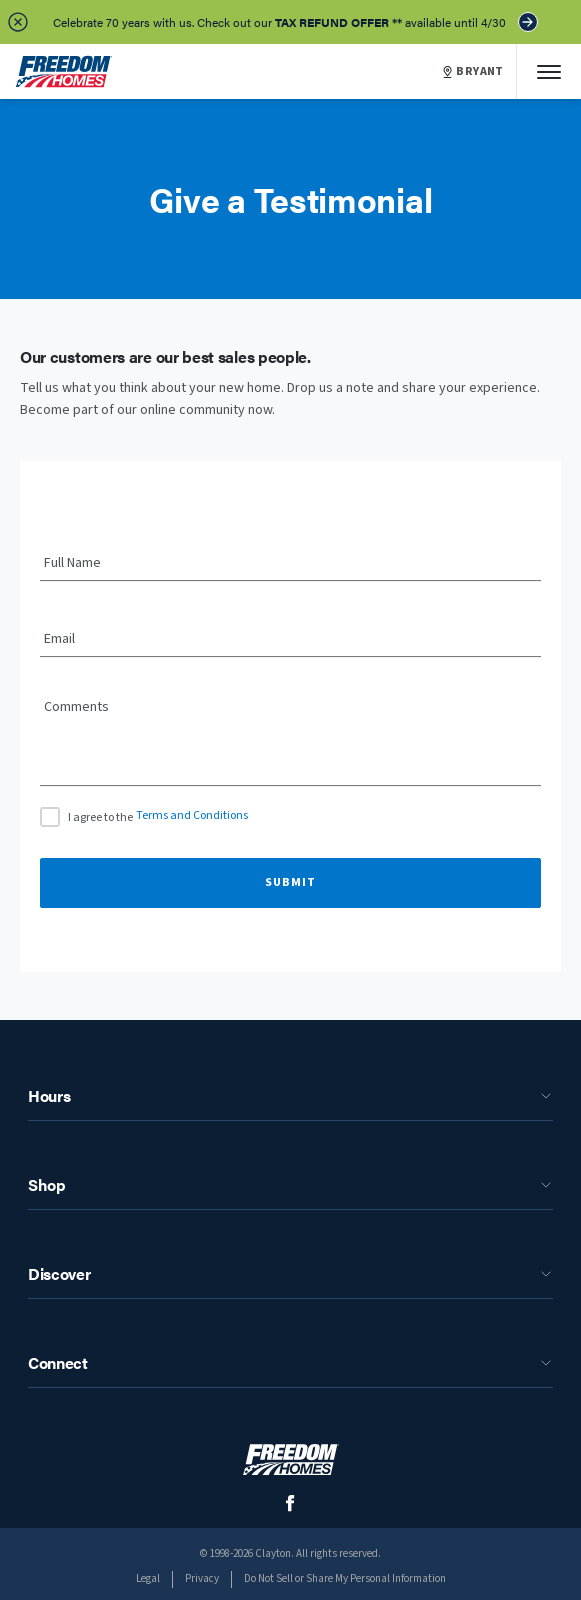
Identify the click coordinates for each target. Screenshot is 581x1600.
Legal (148, 1578)
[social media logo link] (290, 1503)
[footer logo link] (291, 1459)
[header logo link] (64, 71)
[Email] (290, 640)
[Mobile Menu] (549, 71)
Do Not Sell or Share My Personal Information (345, 1578)
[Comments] (290, 749)
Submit (290, 882)
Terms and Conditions (192, 815)
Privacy (202, 1578)
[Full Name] (290, 564)
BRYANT (473, 72)
